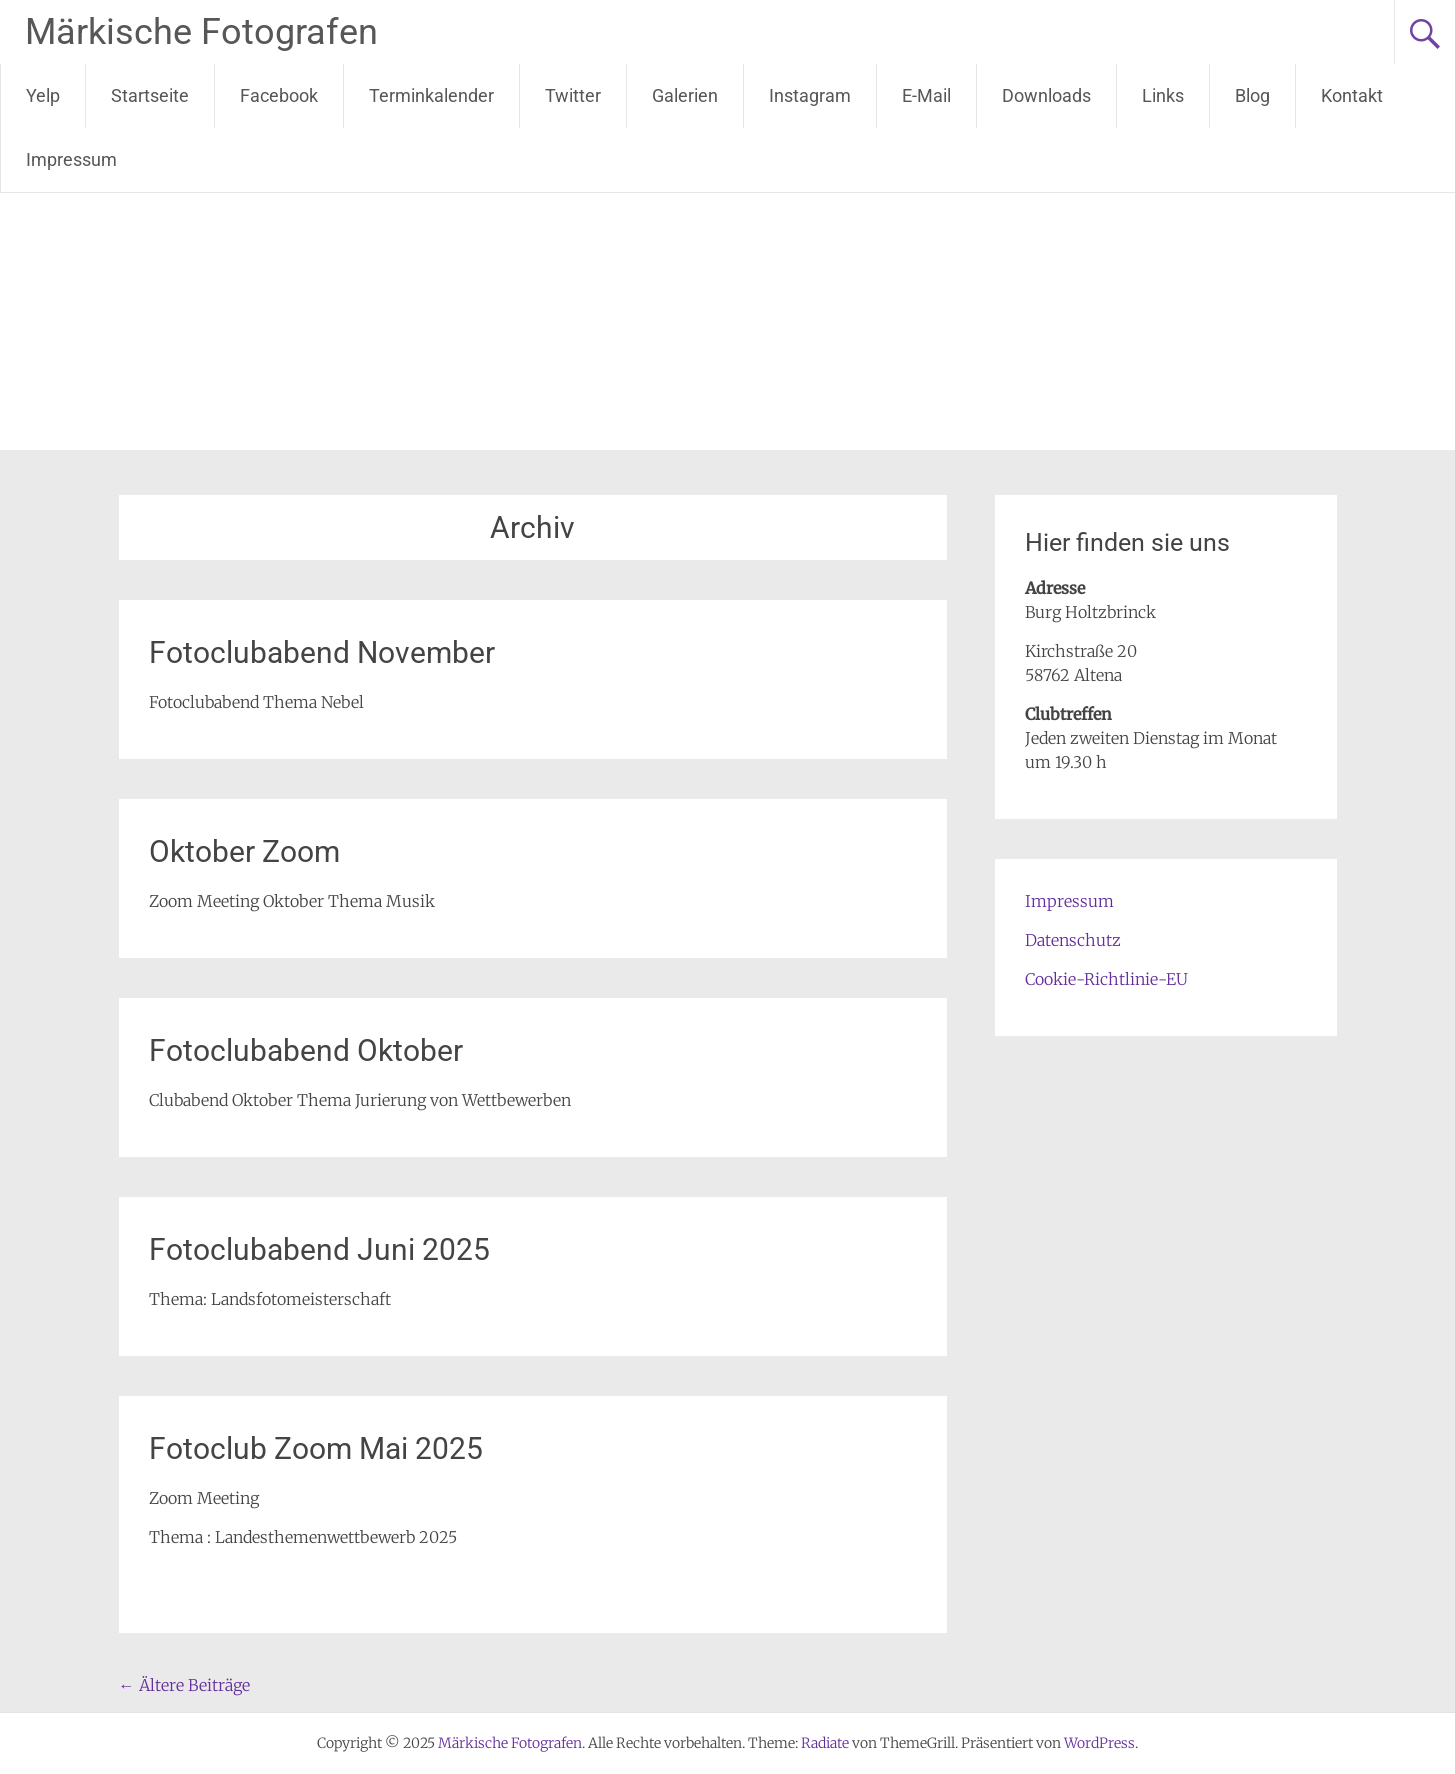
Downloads (1046, 95)
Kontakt (1352, 95)
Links (1163, 95)
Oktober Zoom (244, 851)
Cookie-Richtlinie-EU (1106, 979)
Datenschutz (1073, 940)
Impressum (71, 159)
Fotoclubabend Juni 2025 (319, 1249)
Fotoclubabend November (322, 652)
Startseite (150, 95)
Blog (1252, 95)
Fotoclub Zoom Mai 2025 (316, 1448)
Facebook (279, 95)
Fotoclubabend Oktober (306, 1050)
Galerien (685, 95)
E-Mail (926, 95)
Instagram (810, 95)
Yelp (43, 95)
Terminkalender (431, 95)
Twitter (573, 95)
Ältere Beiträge (184, 1685)
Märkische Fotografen (201, 32)
